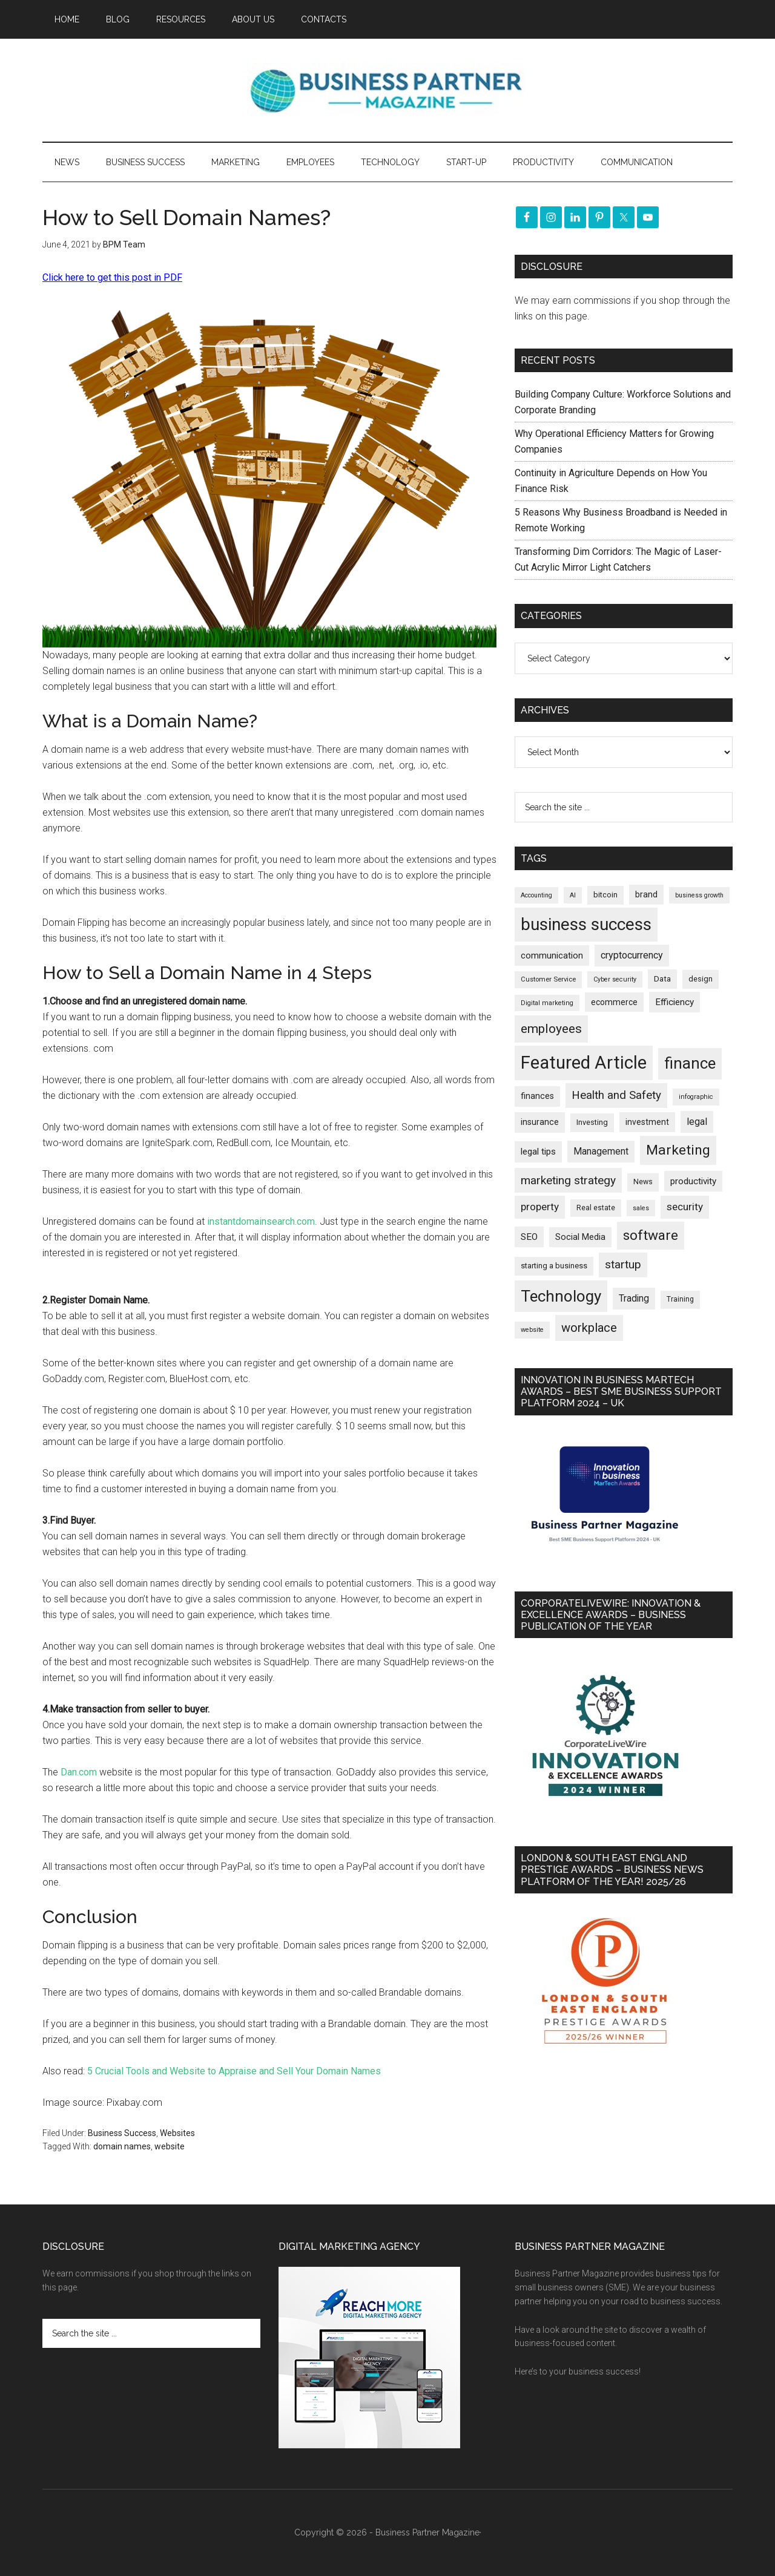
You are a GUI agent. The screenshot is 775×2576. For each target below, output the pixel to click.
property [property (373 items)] (540, 1207)
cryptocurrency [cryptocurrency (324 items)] (632, 955)
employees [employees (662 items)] (551, 1028)
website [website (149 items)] (532, 1330)
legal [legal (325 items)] (697, 1121)
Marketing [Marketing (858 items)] (678, 1150)
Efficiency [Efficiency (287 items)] (674, 1002)
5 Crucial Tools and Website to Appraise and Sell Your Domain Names (234, 2071)
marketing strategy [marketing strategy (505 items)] (568, 1180)
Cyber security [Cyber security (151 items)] (614, 979)
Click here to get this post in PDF (112, 277)
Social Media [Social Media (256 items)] (580, 1237)
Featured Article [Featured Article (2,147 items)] (584, 1062)
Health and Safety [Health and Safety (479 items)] (616, 1095)
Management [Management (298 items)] (600, 1151)
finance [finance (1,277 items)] (690, 1063)
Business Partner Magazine (387, 90)
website (169, 2146)
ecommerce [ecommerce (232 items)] (614, 1002)
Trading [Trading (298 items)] (634, 1298)
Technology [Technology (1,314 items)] (561, 1296)
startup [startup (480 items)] (623, 1264)
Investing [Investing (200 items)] (592, 1122)
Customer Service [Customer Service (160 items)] (548, 979)
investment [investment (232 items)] (647, 1122)
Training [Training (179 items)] (680, 1299)
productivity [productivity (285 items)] (693, 1181)
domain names (122, 2146)
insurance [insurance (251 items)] (540, 1122)
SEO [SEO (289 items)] (529, 1236)
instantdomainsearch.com (261, 1221)
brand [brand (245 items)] (646, 894)
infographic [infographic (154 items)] (696, 1097)
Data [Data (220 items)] (662, 978)
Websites (177, 2133)
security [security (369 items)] (685, 1207)
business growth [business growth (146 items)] (699, 895)
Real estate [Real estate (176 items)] (595, 1208)
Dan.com (79, 1772)
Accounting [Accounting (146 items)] (536, 895)
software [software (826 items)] (650, 1235)
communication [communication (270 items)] (552, 955)
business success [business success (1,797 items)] (586, 924)
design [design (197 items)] (700, 978)
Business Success (122, 2133)
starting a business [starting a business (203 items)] (554, 1265)
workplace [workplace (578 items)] (589, 1327)
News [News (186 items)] (643, 1182)
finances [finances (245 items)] (537, 1096)
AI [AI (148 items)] (573, 895)
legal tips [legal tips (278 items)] (538, 1151)
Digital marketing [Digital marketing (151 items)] (547, 1003)
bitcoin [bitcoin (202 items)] (605, 894)
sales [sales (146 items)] (641, 1208)
